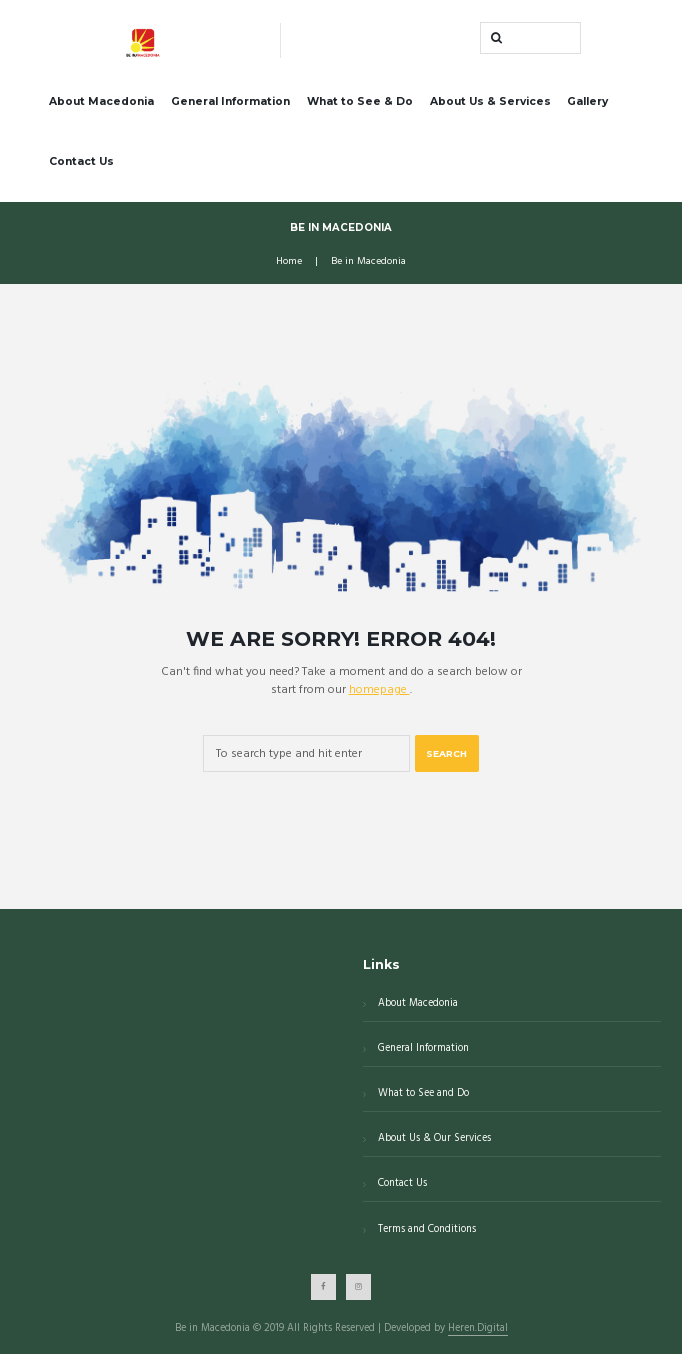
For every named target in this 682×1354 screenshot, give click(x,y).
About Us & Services (490, 101)
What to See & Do (360, 101)
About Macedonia (101, 101)
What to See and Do (423, 1093)
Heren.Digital (478, 1329)
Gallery (587, 101)
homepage (379, 690)
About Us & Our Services (434, 1138)
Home (289, 262)
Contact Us (81, 161)
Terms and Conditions (427, 1229)
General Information (230, 101)
